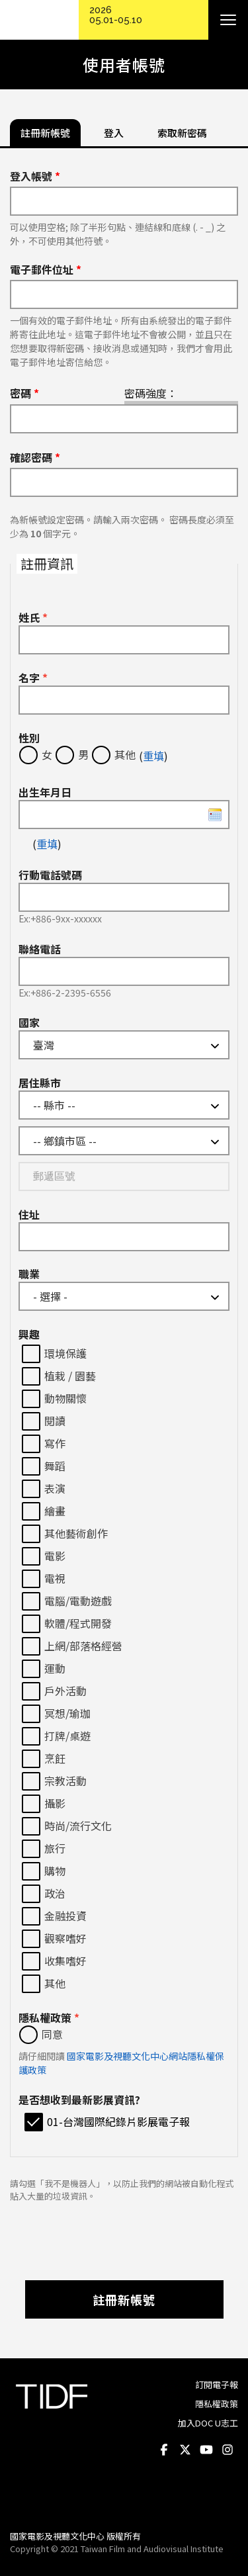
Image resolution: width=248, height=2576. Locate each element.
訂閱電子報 (216, 2384)
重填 (153, 756)
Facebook (164, 2449)
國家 (29, 1022)
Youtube (206, 2449)
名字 (33, 678)
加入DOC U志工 (208, 2423)
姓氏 (33, 617)
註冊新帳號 (124, 2299)
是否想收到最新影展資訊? (79, 2100)
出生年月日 (45, 792)
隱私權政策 (49, 2017)
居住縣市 (40, 1082)
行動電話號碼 (50, 875)
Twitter (185, 2449)
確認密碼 (35, 457)
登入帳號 (35, 176)
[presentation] (124, 2234)
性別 (29, 738)
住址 (29, 1214)
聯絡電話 (40, 949)
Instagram (227, 2449)
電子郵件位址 (45, 269)
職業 (29, 1274)
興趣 (29, 1334)
